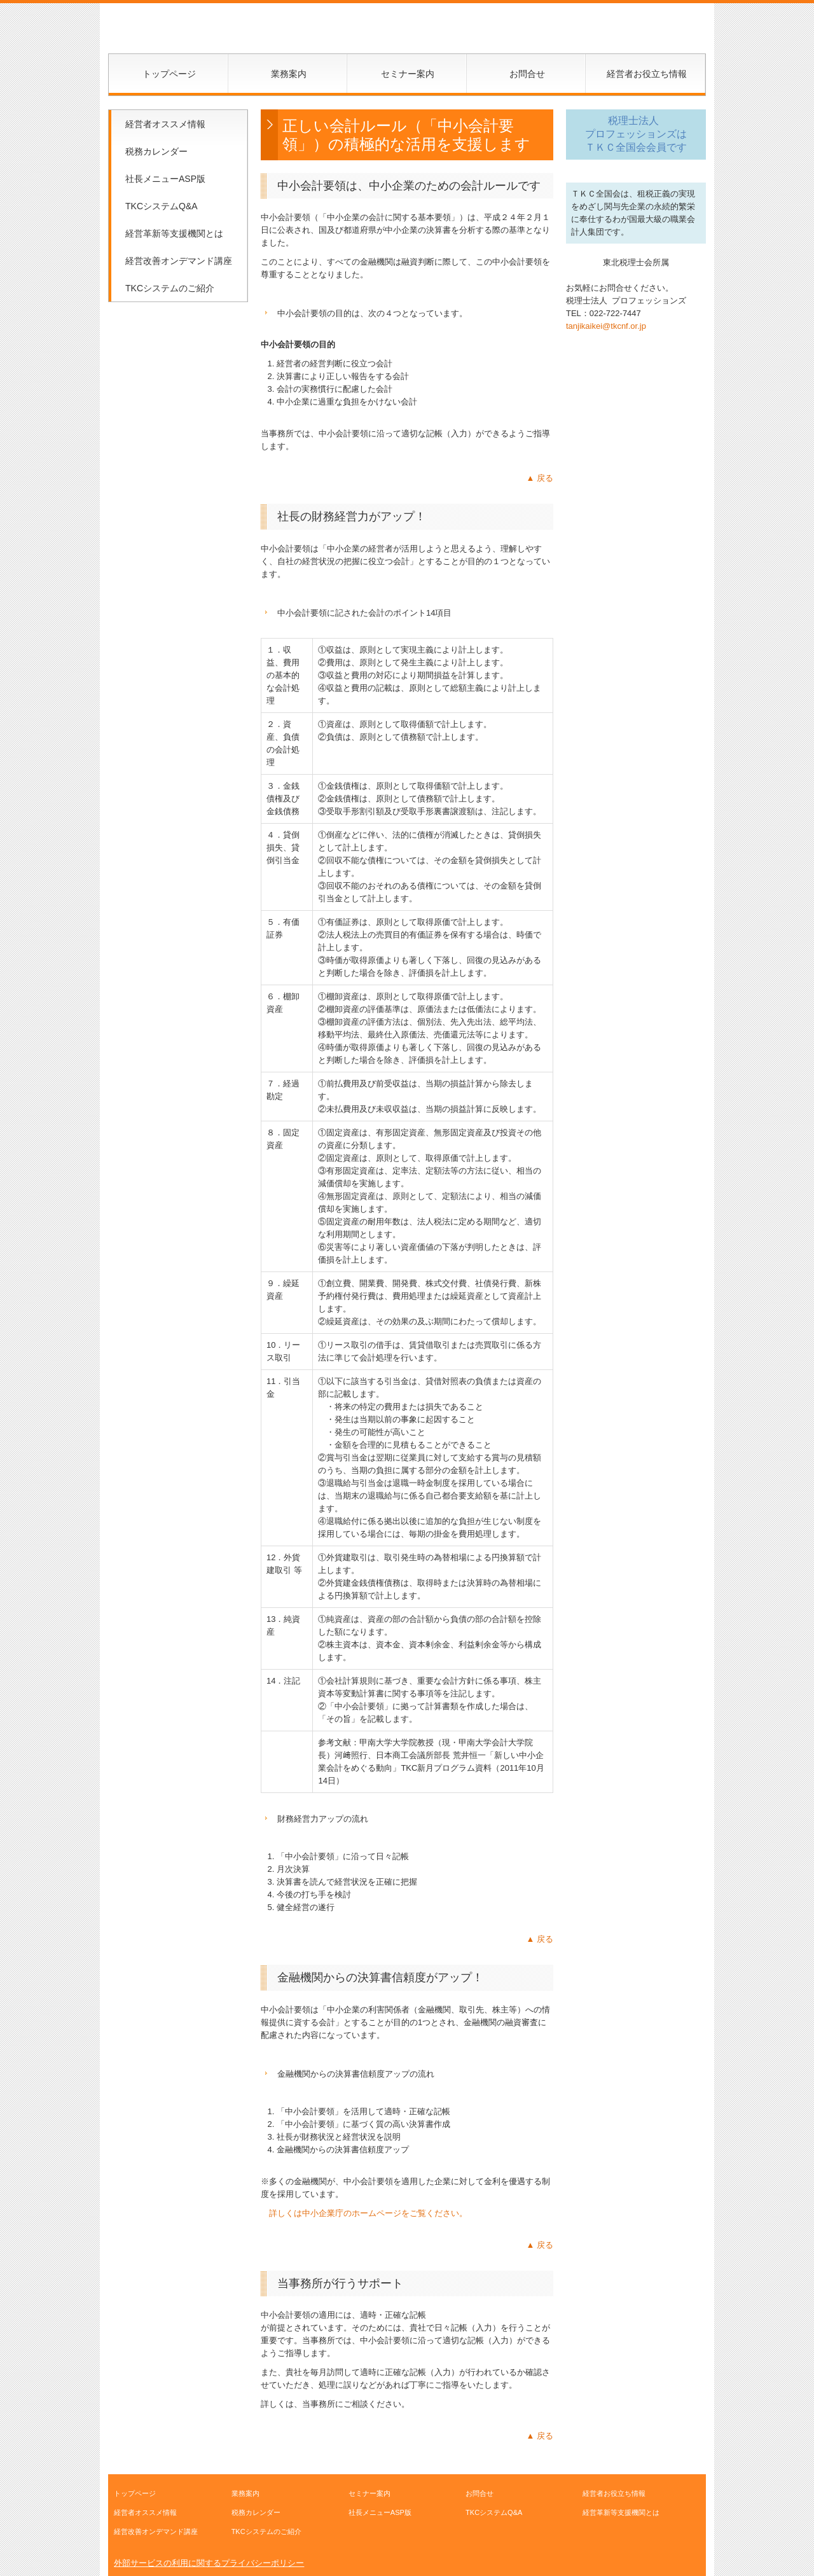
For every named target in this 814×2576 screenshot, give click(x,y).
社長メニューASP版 (165, 179)
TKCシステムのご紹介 (169, 288)
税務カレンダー (156, 151)
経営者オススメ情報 (165, 124)
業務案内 (289, 74)
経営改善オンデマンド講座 (178, 261)
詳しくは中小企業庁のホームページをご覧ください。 (368, 2213)
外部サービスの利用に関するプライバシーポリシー (209, 2563)
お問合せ (527, 74)
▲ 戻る (540, 478)
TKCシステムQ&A (161, 206)
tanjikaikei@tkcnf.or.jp (606, 326)
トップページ (169, 74)
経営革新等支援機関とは (174, 233)
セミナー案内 (407, 74)
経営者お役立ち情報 (647, 74)
